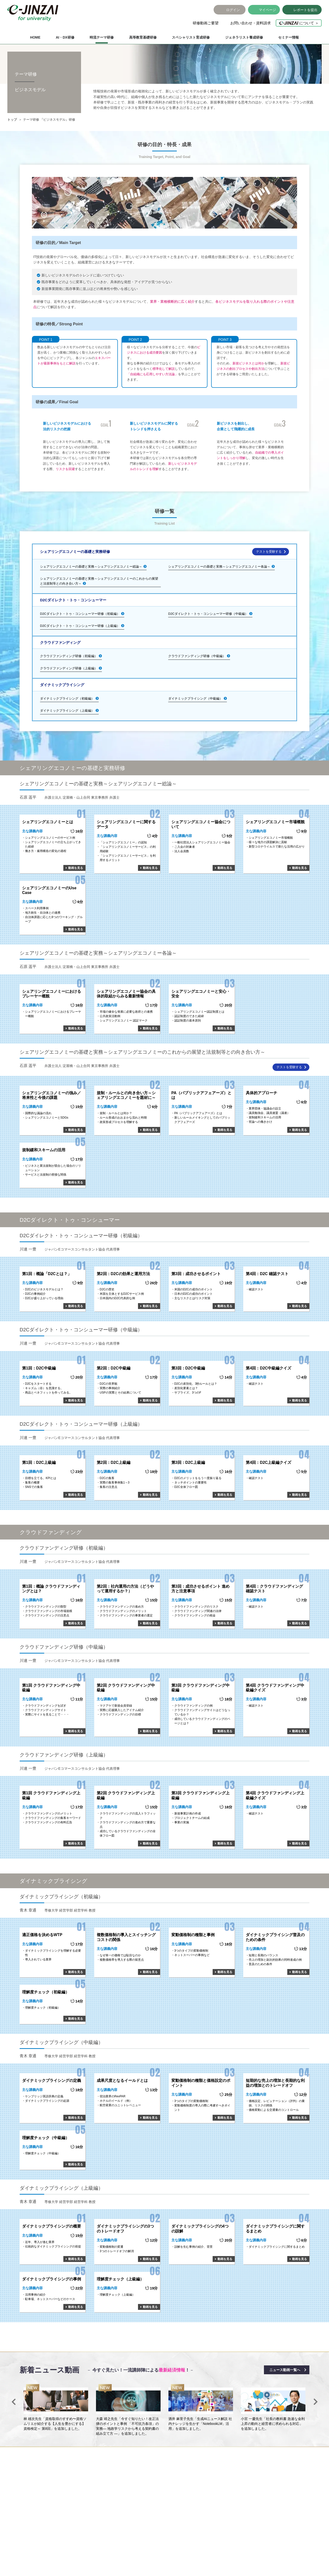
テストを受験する (269, 551)
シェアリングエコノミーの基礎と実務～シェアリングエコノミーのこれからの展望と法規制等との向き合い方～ (99, 581)
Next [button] (315, 2402)
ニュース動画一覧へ (284, 2370)
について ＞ (299, 23)
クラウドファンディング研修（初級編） (68, 656)
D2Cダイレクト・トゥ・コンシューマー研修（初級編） (80, 614)
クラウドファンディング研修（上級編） (68, 668)
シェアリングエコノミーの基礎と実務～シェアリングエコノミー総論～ (91, 566)
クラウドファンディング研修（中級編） (197, 656)
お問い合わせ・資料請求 (250, 23)
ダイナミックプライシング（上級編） (67, 710)
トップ (12, 119)
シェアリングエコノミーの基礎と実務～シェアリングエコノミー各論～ (219, 566)
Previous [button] (13, 2402)
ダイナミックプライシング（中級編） (195, 698)
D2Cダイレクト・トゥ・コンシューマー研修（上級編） (80, 626)
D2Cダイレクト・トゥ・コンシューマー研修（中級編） (208, 614)
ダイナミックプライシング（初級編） (67, 698)
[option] (56, 2407)
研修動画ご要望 (206, 23)
